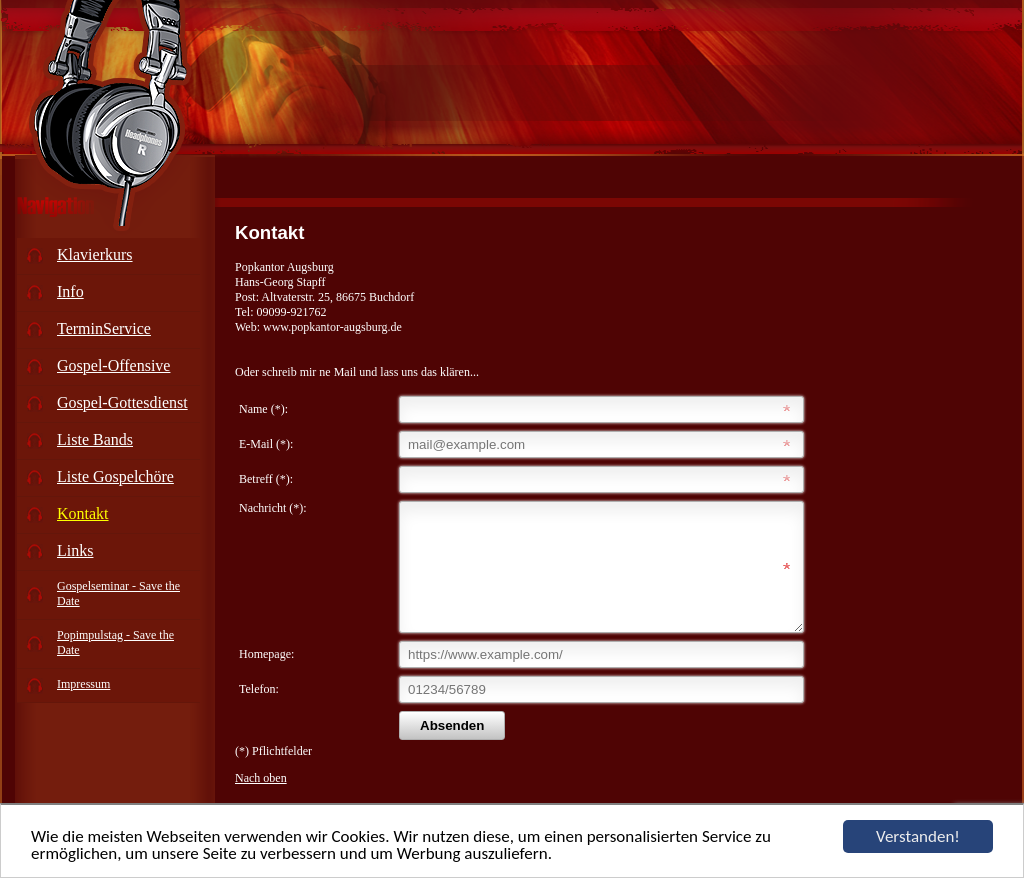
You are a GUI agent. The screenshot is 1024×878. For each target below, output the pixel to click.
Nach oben (261, 802)
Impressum (83, 684)
